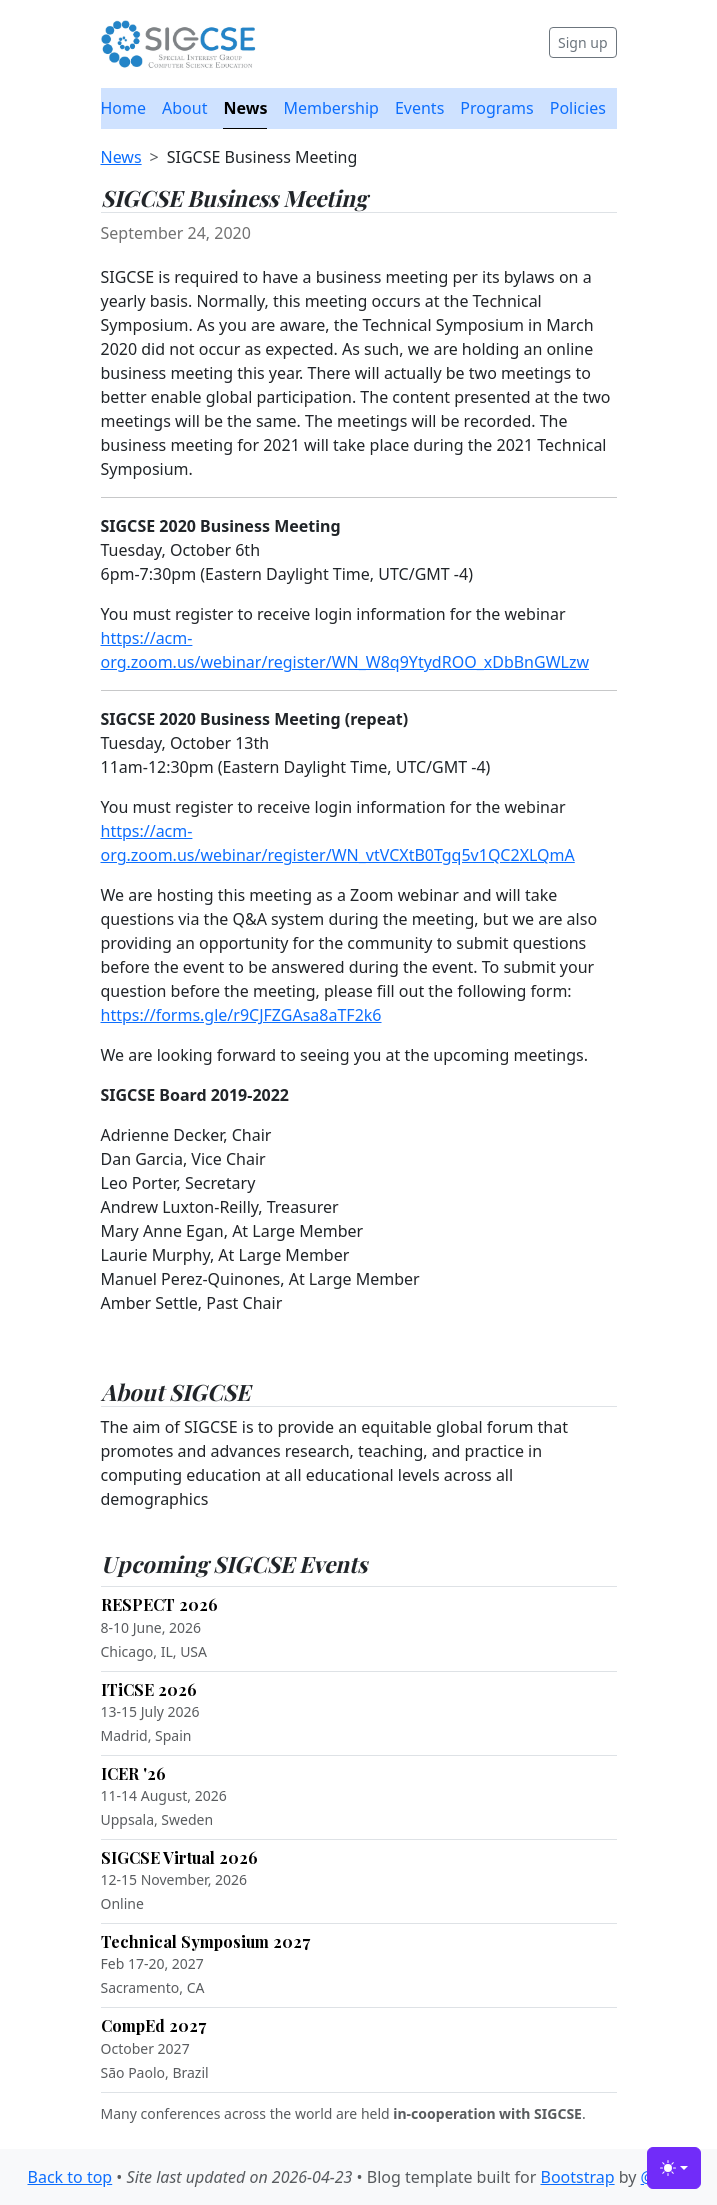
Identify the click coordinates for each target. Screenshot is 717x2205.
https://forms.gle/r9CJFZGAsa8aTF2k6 (241, 1015)
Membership (331, 108)
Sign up (582, 42)
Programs (496, 108)
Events (419, 108)
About (184, 108)
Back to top (70, 2177)
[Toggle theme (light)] (674, 2168)
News (245, 108)
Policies (578, 108)
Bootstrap (577, 2177)
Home (124, 108)
